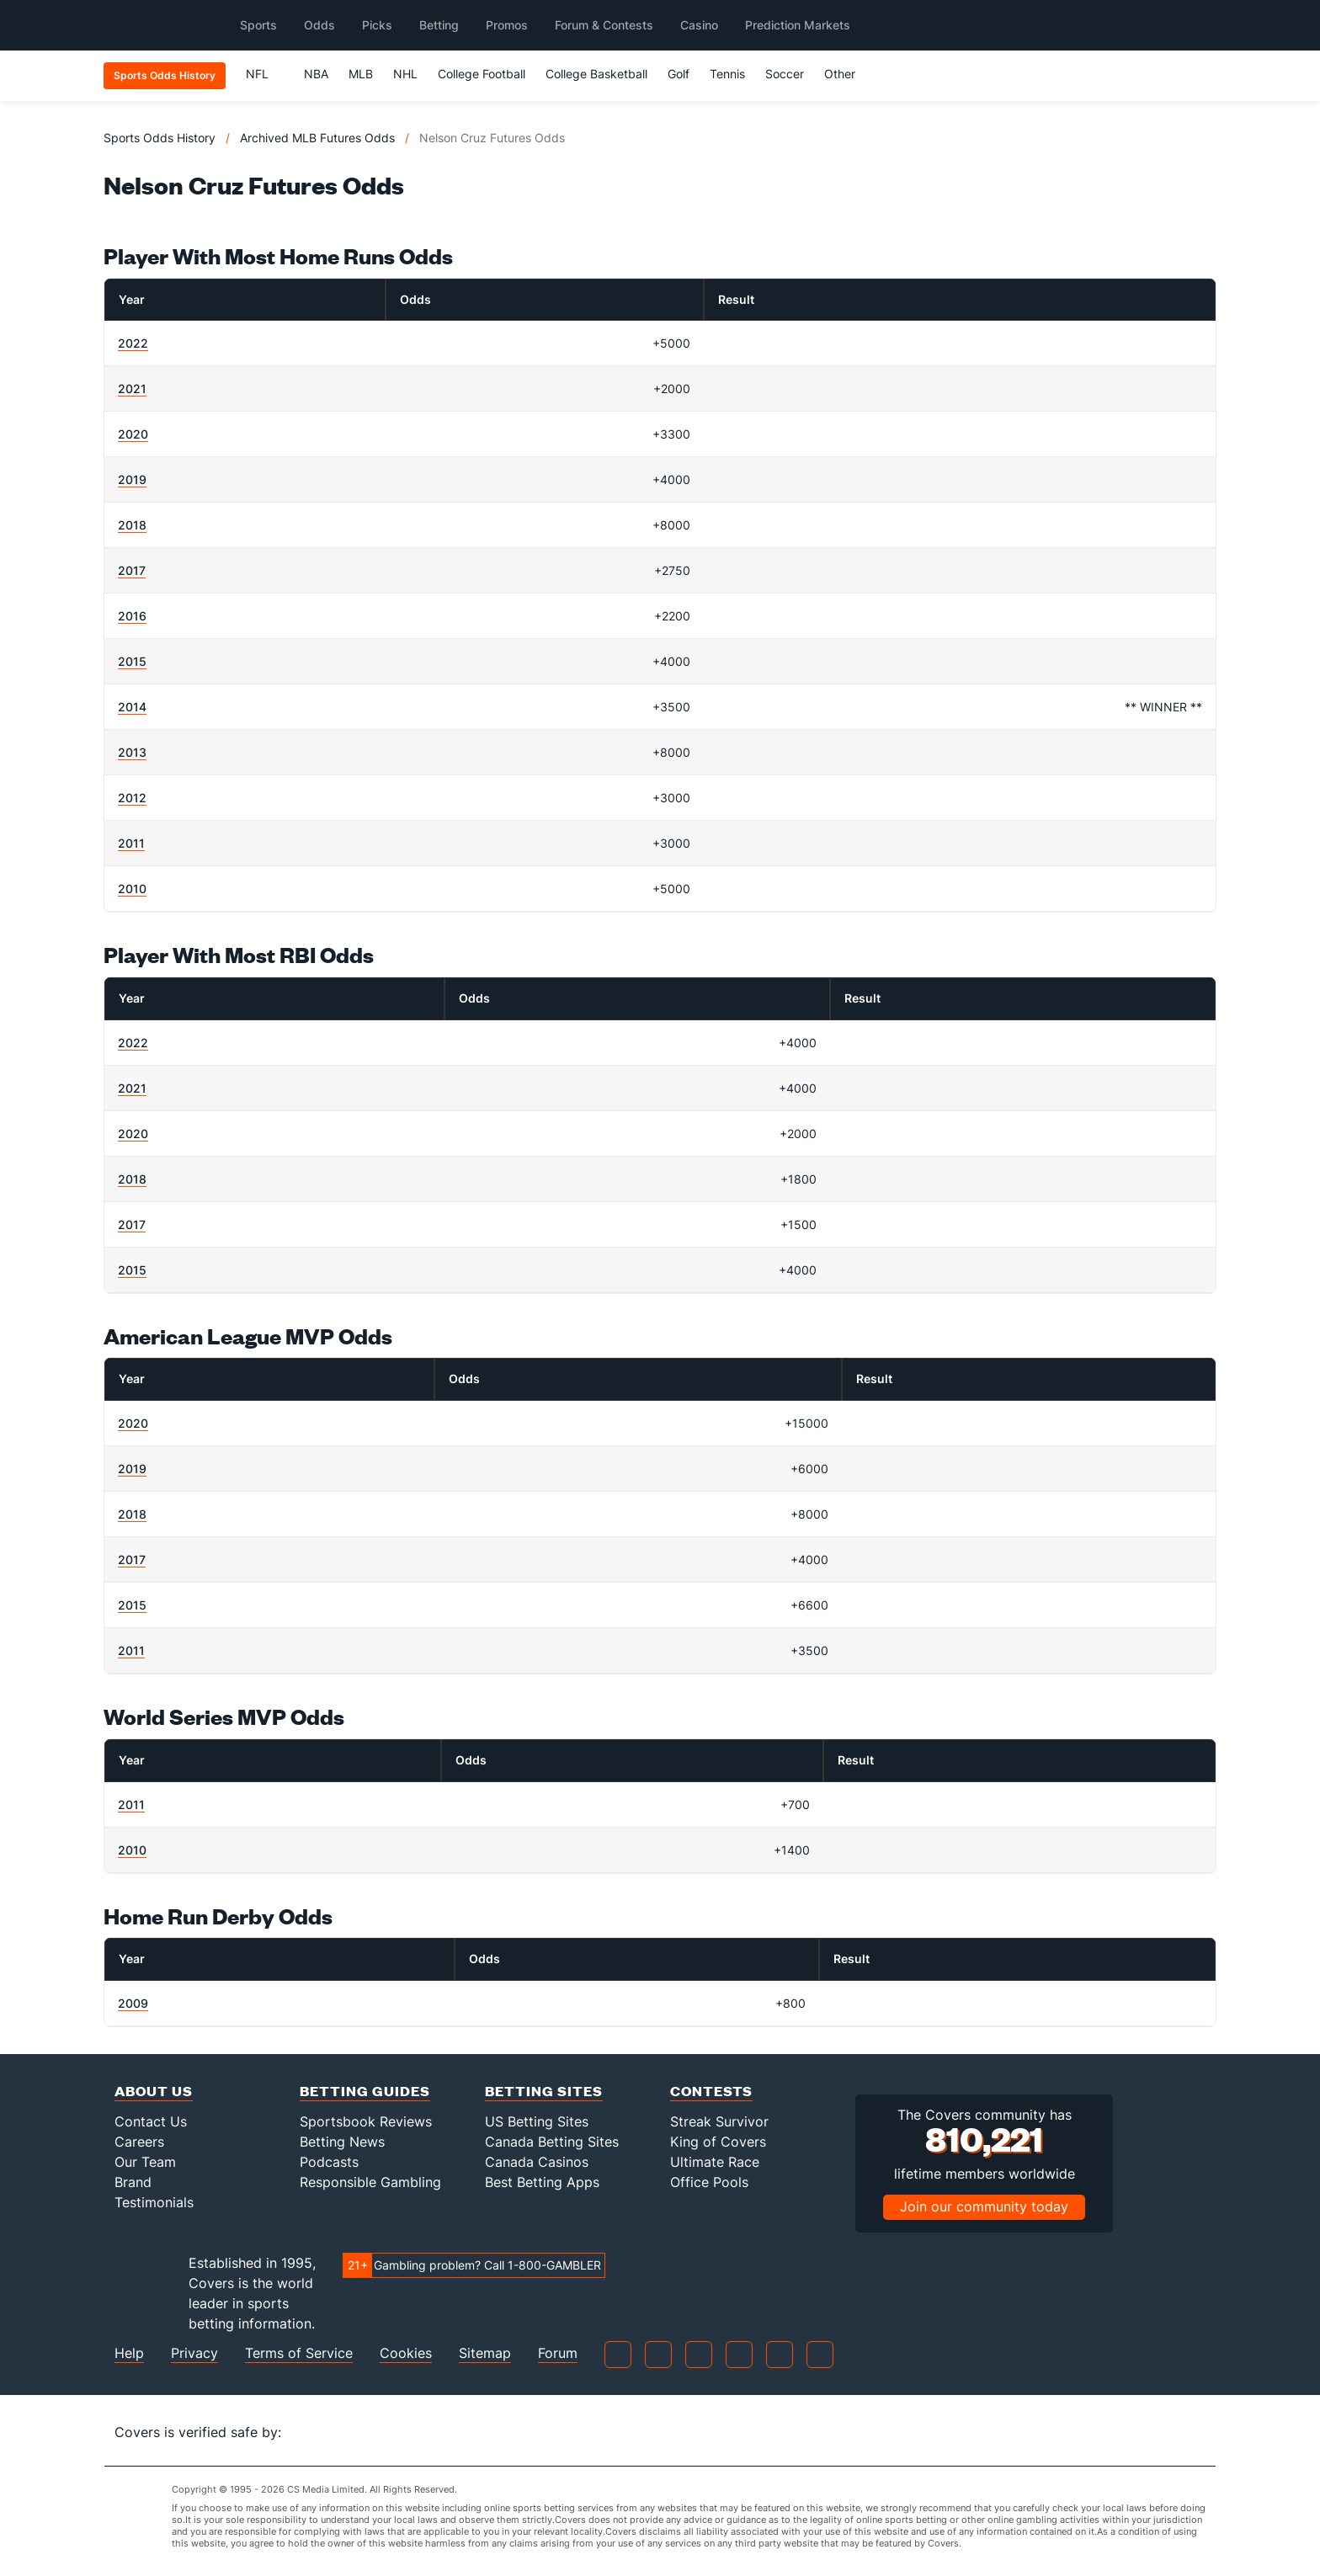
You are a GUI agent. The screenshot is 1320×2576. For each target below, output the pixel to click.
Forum (558, 2353)
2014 (132, 707)
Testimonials (154, 2202)
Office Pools (709, 2182)
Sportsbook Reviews (366, 2121)
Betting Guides (365, 2090)
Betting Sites (544, 2090)
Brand (133, 2182)
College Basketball (596, 74)
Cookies (406, 2353)
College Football (481, 74)
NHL (405, 74)
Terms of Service (299, 2353)
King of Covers (718, 2141)
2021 (132, 388)
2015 (132, 661)
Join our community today (984, 2206)
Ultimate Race (714, 2161)
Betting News (342, 2141)
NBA (316, 74)
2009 (133, 2003)
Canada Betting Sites (552, 2141)
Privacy (194, 2353)
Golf (678, 74)
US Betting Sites (536, 2121)
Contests (711, 2090)
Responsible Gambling (370, 2182)
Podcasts (329, 2161)
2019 (132, 479)
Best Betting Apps (542, 2182)
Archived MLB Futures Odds (317, 137)
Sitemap (485, 2353)
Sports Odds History (160, 137)
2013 (132, 752)
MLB (361, 74)
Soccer (784, 74)
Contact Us (150, 2121)
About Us (153, 2090)
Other (847, 74)
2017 (132, 570)
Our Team (145, 2161)
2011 (131, 843)
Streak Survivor (719, 2121)
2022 (133, 343)
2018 (132, 525)
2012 (132, 797)
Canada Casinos (536, 2161)
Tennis (727, 74)
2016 (132, 616)
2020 (133, 434)
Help (129, 2353)
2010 (132, 888)
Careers (139, 2141)
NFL (265, 74)
